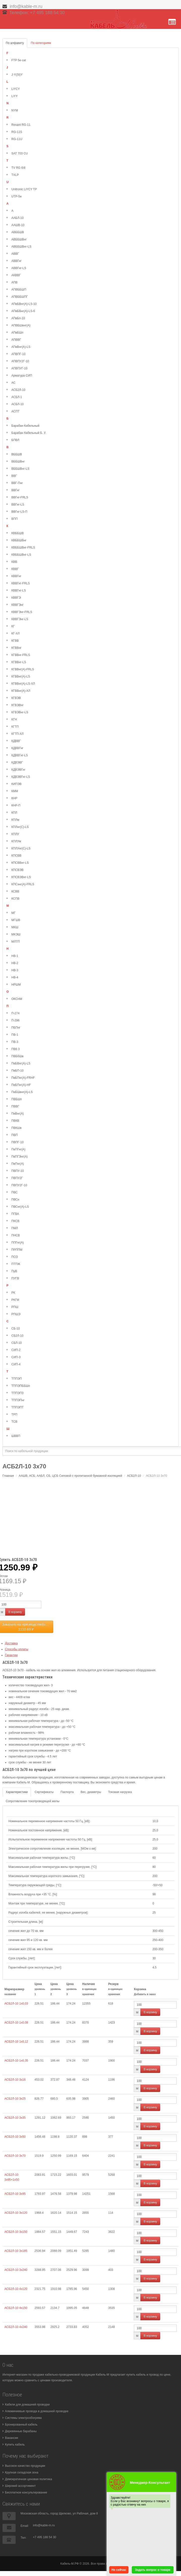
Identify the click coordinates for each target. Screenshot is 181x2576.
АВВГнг (16, 261)
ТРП (14, 1414)
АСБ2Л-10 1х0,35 (16, 2060)
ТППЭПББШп (20, 1386)
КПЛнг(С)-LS (20, 827)
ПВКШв (16, 1128)
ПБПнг (15, 1027)
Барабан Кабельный (25, 425)
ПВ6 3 (15, 1049)
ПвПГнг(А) (18, 1149)
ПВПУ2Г (17, 1178)
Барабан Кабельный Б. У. (28, 433)
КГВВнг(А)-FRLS (22, 669)
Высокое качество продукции (25, 2466)
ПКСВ (15, 1221)
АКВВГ (16, 275)
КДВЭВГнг (18, 769)
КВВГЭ (16, 597)
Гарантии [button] (11, 1655)
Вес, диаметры (90, 1792)
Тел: (23, 2537)
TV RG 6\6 (18, 167)
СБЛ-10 (16, 1343)
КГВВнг (16, 648)
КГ (13, 626)
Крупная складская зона (21, 2472)
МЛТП (15, 941)
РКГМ (15, 1300)
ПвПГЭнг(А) (19, 1156)
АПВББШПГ (19, 296)
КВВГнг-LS (18, 590)
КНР (14, 798)
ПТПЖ (15, 1264)
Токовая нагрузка (120, 1792)
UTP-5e (16, 196)
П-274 (15, 1013)
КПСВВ (16, 855)
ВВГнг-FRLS (19, 497)
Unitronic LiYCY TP (24, 189)
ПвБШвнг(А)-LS (22, 1092)
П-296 (15, 1020)
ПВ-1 (14, 1034)
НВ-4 (14, 977)
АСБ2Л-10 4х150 (15, 2308)
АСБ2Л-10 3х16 (15, 2079)
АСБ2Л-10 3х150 (15, 2232)
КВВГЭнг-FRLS (21, 612)
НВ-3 (14, 970)
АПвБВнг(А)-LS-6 (23, 311)
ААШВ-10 (17, 225)
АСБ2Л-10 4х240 (15, 2327)
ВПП (14, 519)
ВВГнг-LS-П (19, 511)
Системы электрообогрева (23, 2418)
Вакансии (11, 2438)
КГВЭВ (16, 698)
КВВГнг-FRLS (20, 583)
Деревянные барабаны (21, 2431)
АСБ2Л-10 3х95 (15, 2194)
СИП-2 (16, 1350)
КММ (14, 791)
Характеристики (17, 1792)
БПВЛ (15, 440)
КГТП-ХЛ (17, 734)
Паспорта (67, 1792)
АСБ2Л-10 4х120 (15, 2289)
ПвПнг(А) (17, 1163)
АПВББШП (18, 289)
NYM (14, 110)
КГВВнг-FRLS (20, 655)
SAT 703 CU (19, 153)
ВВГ (14, 476)
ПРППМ (16, 1249)
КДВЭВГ (17, 762)
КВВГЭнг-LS (19, 619)
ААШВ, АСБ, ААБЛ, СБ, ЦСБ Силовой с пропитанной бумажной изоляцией (70, 1476)
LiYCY (15, 89)
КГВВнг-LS (18, 662)
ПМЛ (14, 1228)
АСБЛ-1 (16, 397)
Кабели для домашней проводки (27, 2404)
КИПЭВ (16, 784)
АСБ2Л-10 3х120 (15, 2213)
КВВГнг (16, 576)
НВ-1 (14, 956)
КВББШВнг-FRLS (23, 547)
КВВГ (15, 569)
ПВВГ (15, 1106)
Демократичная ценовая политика (28, 2479)
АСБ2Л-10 (18, 390)
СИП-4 (16, 1364)
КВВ (14, 562)
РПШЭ (15, 1314)
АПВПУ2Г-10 (20, 361)
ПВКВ (15, 1120)
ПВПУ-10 (17, 1171)
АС (13, 382)
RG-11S (16, 132)
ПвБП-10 (17, 1070)
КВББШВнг (18, 540)
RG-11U (16, 139)
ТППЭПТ (17, 1407)
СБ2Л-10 (17, 1335)
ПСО (14, 1257)
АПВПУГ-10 (19, 368)
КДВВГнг (17, 748)
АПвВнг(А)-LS (20, 347)
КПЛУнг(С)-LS (20, 848)
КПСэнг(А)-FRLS (22, 884)
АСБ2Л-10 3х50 (15, 2136)
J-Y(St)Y (17, 74)
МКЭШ (16, 934)
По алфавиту (15, 43)
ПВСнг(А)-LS (20, 1206)
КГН (14, 719)
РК (13, 1292)
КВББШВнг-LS (21, 554)
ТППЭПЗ (17, 1393)
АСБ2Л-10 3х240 (15, 2270)
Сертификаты (44, 1792)
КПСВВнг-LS (20, 863)
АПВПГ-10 (18, 354)
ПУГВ (15, 1278)
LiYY (14, 96)
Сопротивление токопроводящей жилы (32, 1801)
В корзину (15, 1612)
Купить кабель (15, 2444)
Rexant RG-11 (20, 125)
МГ (13, 913)
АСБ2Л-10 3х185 (15, 2251)
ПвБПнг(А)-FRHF (23, 1077)
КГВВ (15, 640)
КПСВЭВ (17, 870)
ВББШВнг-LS (20, 468)
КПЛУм (16, 841)
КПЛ (14, 812)
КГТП (15, 726)
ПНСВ (15, 1235)
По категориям (41, 43)
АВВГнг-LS (18, 268)
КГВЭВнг (17, 705)
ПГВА (15, 1214)
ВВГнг (15, 490)
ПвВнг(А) (17, 1113)
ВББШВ (16, 454)
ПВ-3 (14, 1042)
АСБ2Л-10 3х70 (15, 2155)
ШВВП (15, 1436)
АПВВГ (16, 339)
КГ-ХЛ (15, 633)
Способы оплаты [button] (16, 1649)
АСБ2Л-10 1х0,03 (16, 2003)
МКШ (14, 927)
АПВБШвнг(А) (20, 325)
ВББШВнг (18, 461)
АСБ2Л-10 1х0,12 (16, 2041)
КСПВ (15, 898)
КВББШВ (17, 533)
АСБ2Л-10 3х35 (15, 2117)
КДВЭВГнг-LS (20, 777)
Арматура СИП (21, 375)
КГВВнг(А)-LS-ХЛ (23, 683)
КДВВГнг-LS (19, 755)
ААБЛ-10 (17, 218)
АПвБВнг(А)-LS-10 (24, 304)
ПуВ (14, 1271)
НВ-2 (14, 963)
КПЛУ (15, 834)
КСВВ (15, 891)
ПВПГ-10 (17, 1142)
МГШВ (15, 920)
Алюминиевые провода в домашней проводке (36, 2411)
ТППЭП (16, 1378)
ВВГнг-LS (17, 504)
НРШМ (16, 984)
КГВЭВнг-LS (19, 712)
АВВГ (15, 253)
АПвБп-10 (18, 318)
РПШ (14, 1307)
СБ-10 (15, 1328)
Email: (25, 2526)
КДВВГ (16, 741)
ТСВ (14, 1421)
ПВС (14, 1192)
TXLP (15, 175)
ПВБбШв (17, 1056)
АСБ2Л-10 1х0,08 (16, 2022)
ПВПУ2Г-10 (19, 1185)
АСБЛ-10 (17, 404)
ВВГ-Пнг (17, 483)
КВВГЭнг (17, 605)
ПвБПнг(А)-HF (21, 1085)
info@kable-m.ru (26, 6)
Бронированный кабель (21, 2424)
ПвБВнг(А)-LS (20, 1063)
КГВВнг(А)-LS (20, 676)
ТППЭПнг (18, 1400)
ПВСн (15, 1199)
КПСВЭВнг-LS (21, 877)
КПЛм (15, 820)
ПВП (14, 1135)
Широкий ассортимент (20, 2486)
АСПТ (15, 411)
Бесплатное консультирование (26, 2492)
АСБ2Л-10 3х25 (15, 2098)
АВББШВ (17, 232)
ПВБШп (16, 1099)
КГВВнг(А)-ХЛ (20, 691)
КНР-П (15, 805)
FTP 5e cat (18, 60)
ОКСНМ (16, 999)
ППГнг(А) (17, 1242)
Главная (8, 1476)
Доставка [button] (11, 1643)
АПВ (14, 282)
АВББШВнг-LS (21, 246)
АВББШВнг (19, 239)
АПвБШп (17, 332)
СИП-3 (16, 1357)
